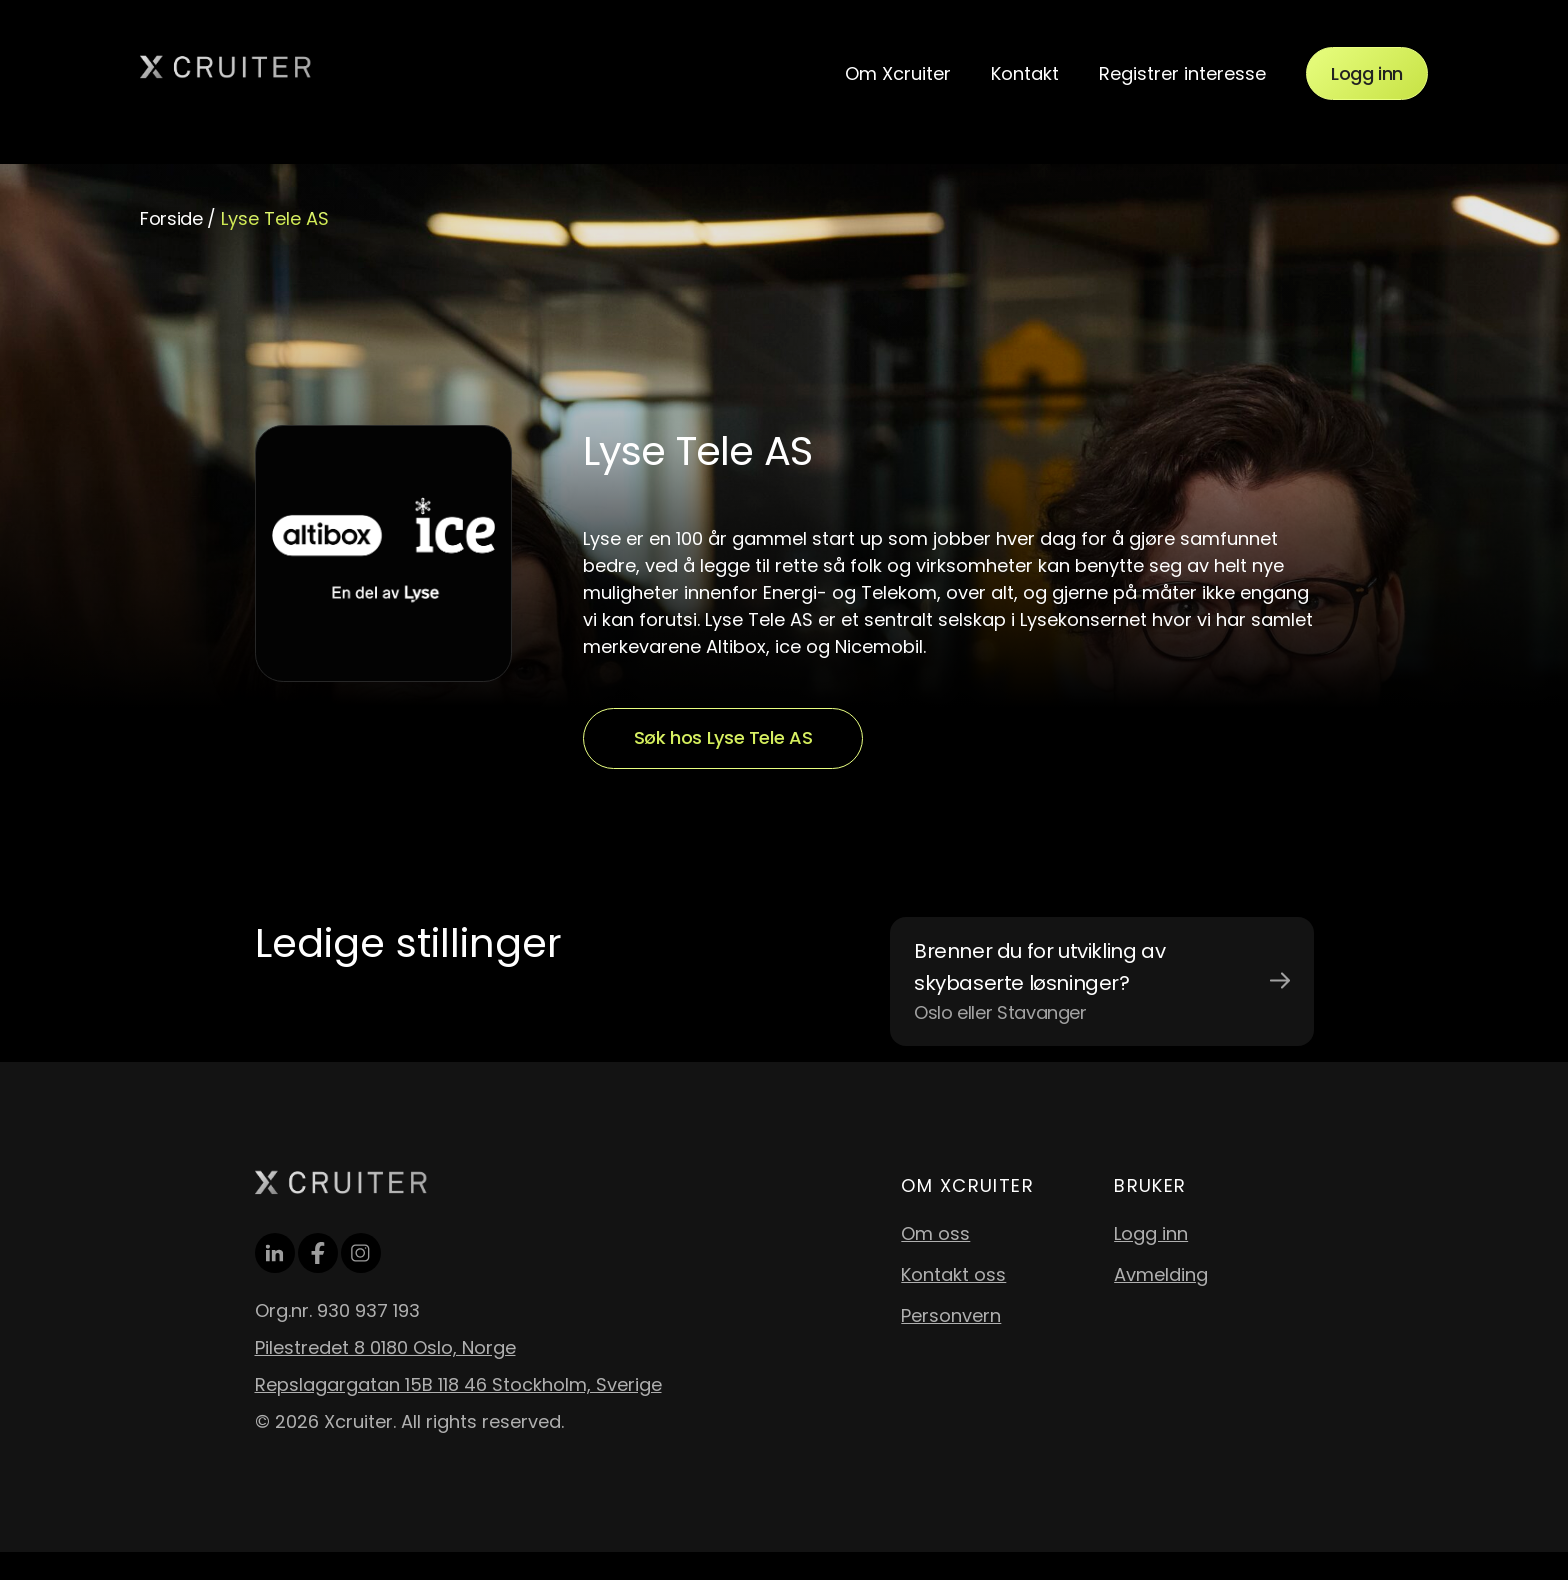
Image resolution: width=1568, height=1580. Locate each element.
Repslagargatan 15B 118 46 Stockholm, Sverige (458, 1384)
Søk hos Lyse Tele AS (723, 737)
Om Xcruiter (898, 73)
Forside (171, 218)
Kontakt (1025, 73)
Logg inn (1367, 73)
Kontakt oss (953, 1274)
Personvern (951, 1315)
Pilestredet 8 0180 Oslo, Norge (385, 1347)
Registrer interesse (1182, 73)
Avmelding (1161, 1274)
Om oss (935, 1233)
